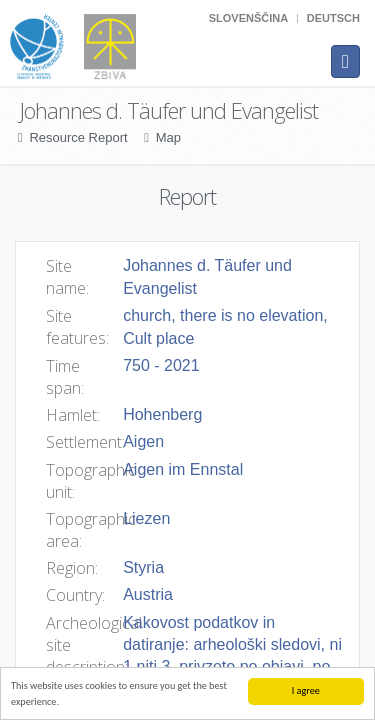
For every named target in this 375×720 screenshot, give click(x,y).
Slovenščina (248, 18)
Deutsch (333, 18)
